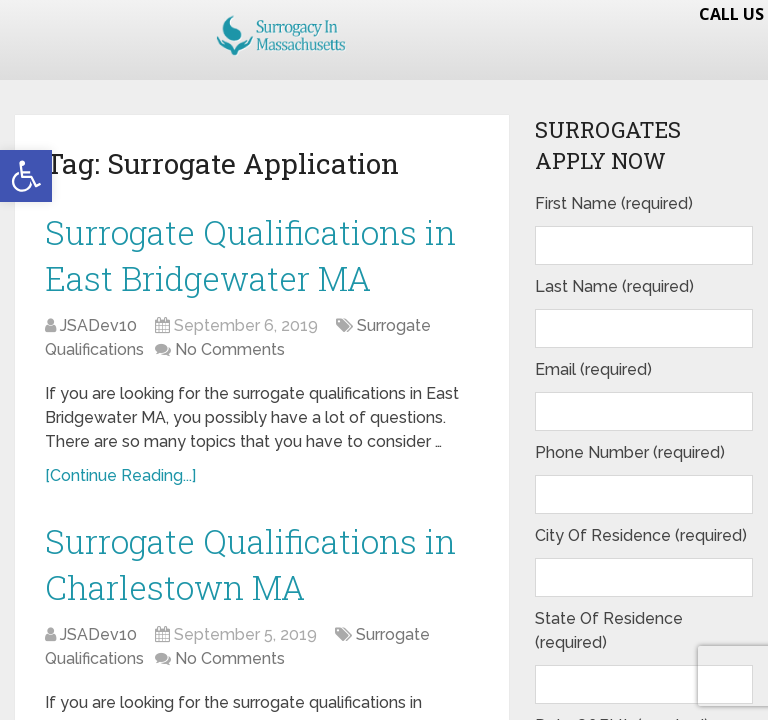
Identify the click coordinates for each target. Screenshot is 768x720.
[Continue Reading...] (120, 488)
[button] (26, 176)
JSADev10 (98, 338)
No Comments (230, 362)
